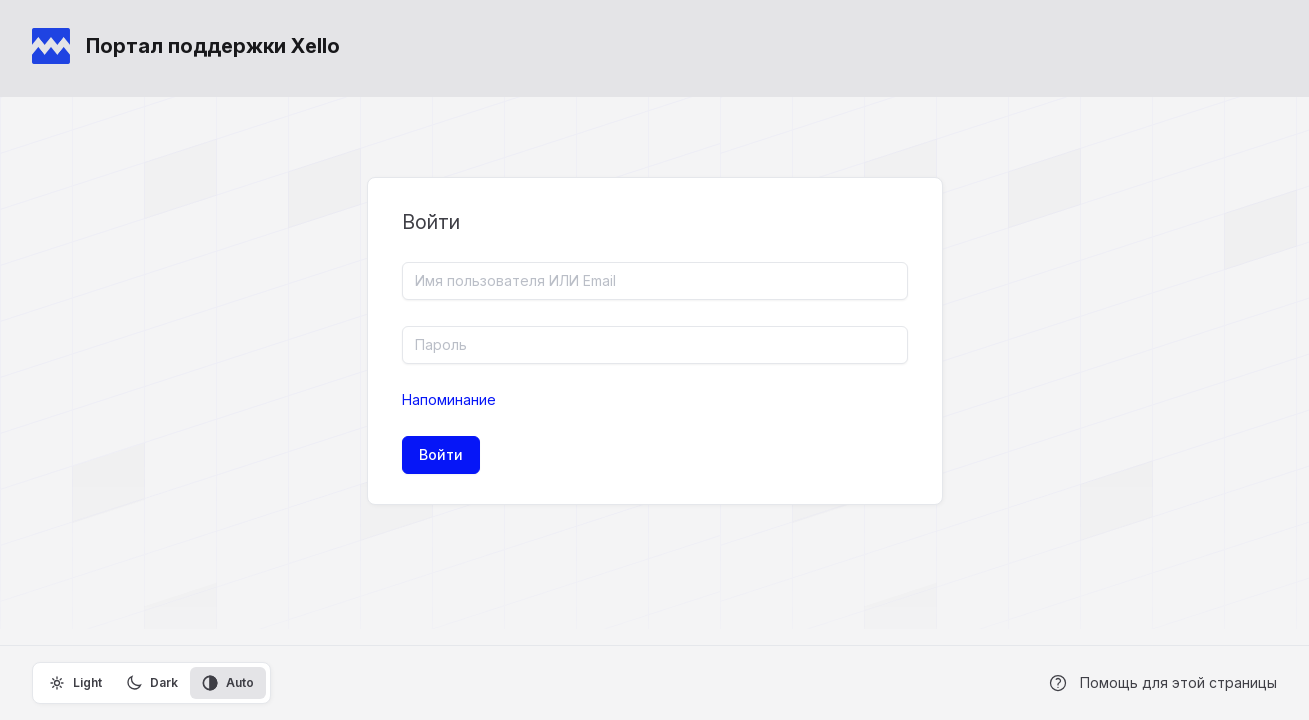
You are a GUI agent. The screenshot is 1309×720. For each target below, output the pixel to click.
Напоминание (449, 399)
